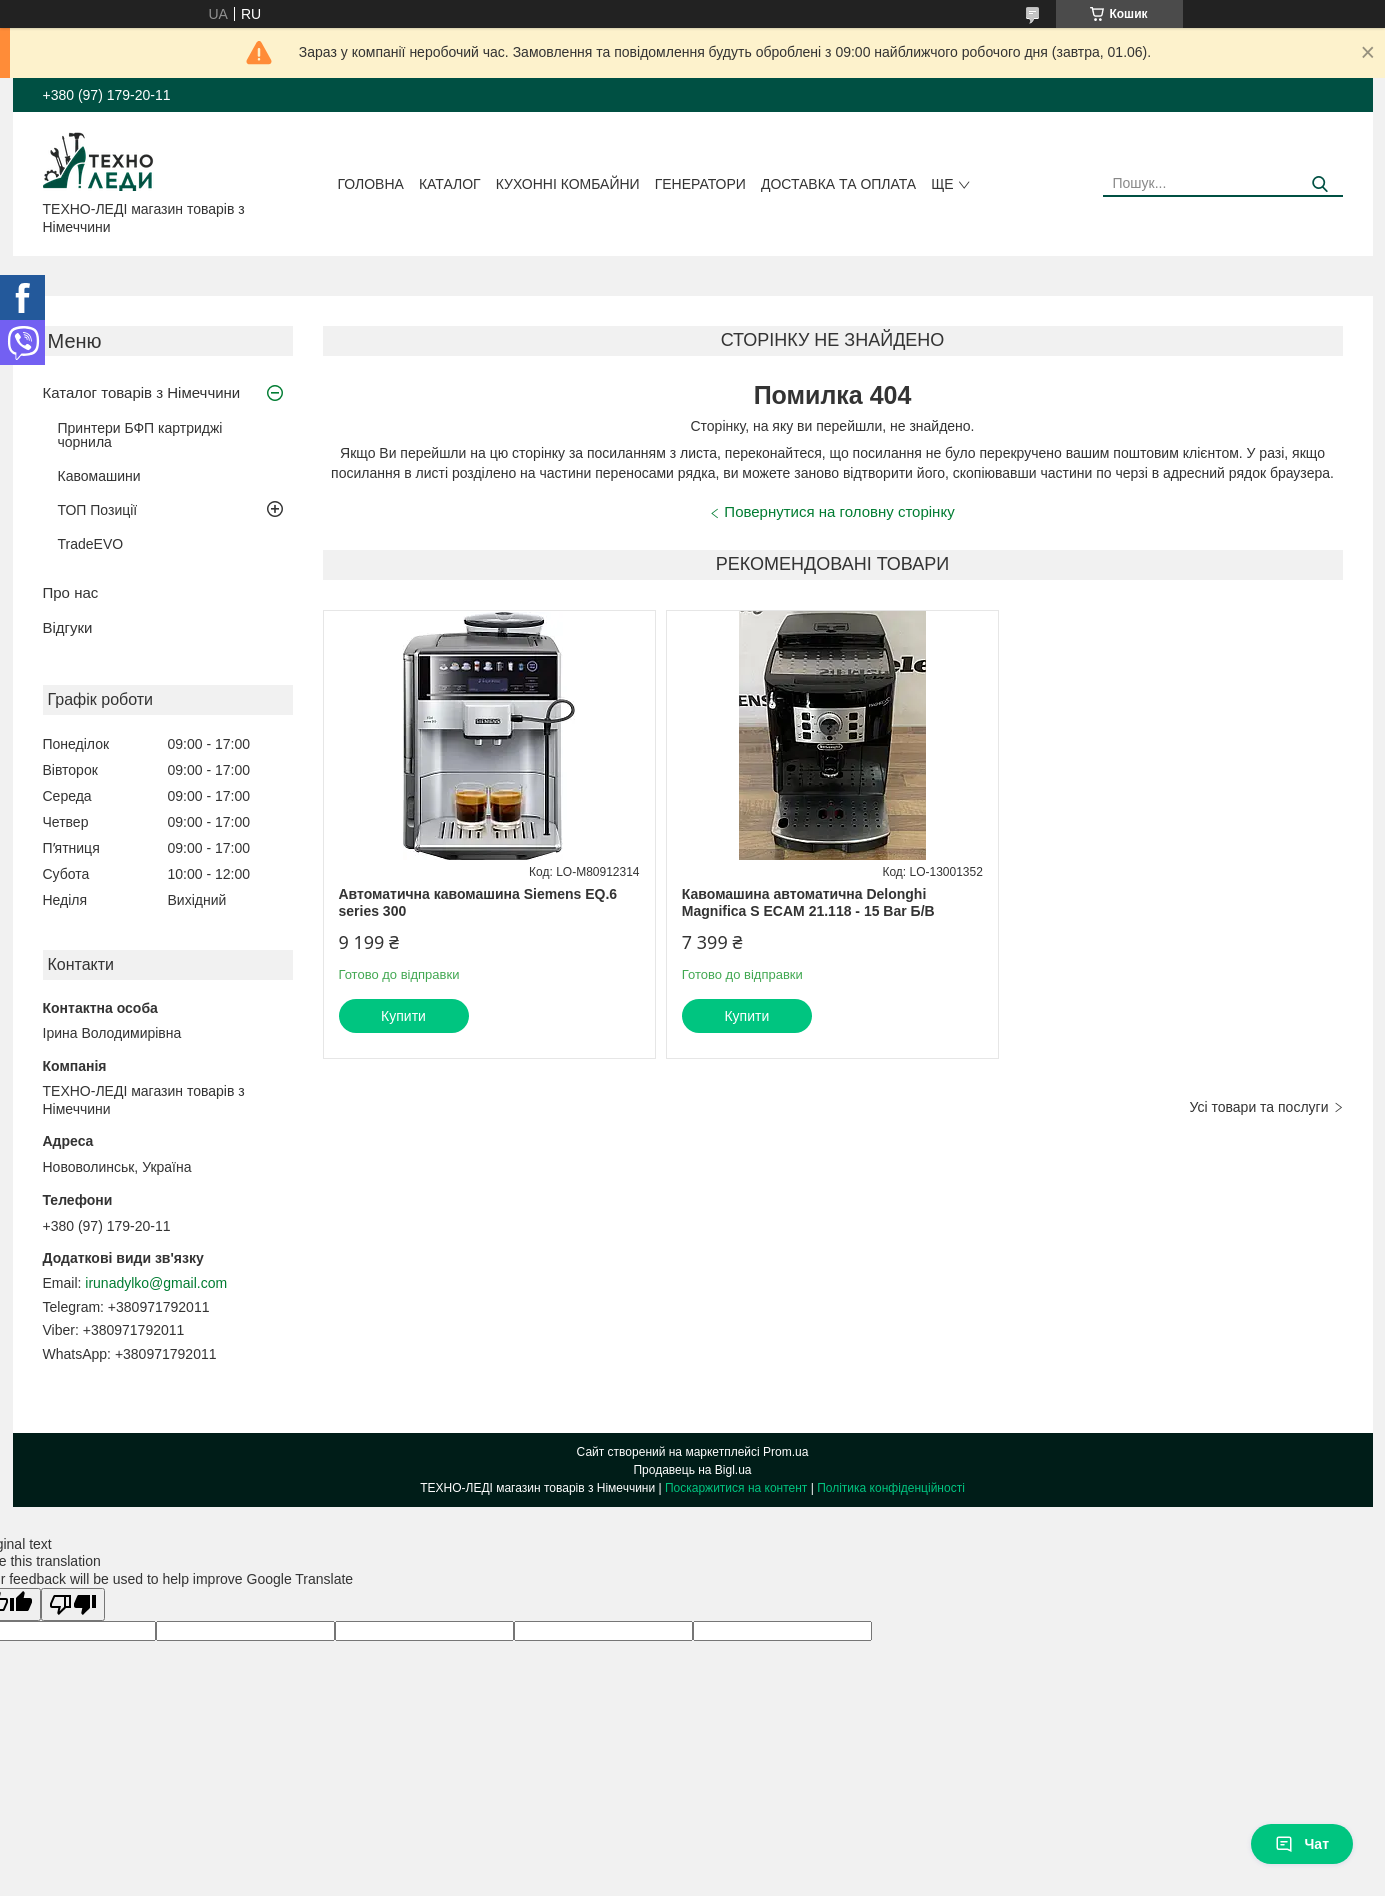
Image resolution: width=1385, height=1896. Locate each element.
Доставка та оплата (838, 184)
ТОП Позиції (98, 510)
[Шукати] (1320, 184)
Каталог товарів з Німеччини (142, 392)
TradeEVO (91, 544)
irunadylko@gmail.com (156, 1283)
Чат (1302, 1844)
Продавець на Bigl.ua (692, 1470)
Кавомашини (99, 476)
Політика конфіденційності (891, 1488)
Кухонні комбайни (568, 184)
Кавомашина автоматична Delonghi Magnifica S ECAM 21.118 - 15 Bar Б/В (808, 903)
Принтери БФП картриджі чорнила (140, 435)
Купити (403, 1016)
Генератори (700, 184)
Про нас (71, 592)
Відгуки (68, 627)
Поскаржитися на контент (736, 1488)
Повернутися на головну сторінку (839, 511)
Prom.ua (785, 1452)
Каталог (450, 184)
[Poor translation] (73, 1604)
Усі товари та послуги (1259, 1107)
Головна (371, 184)
